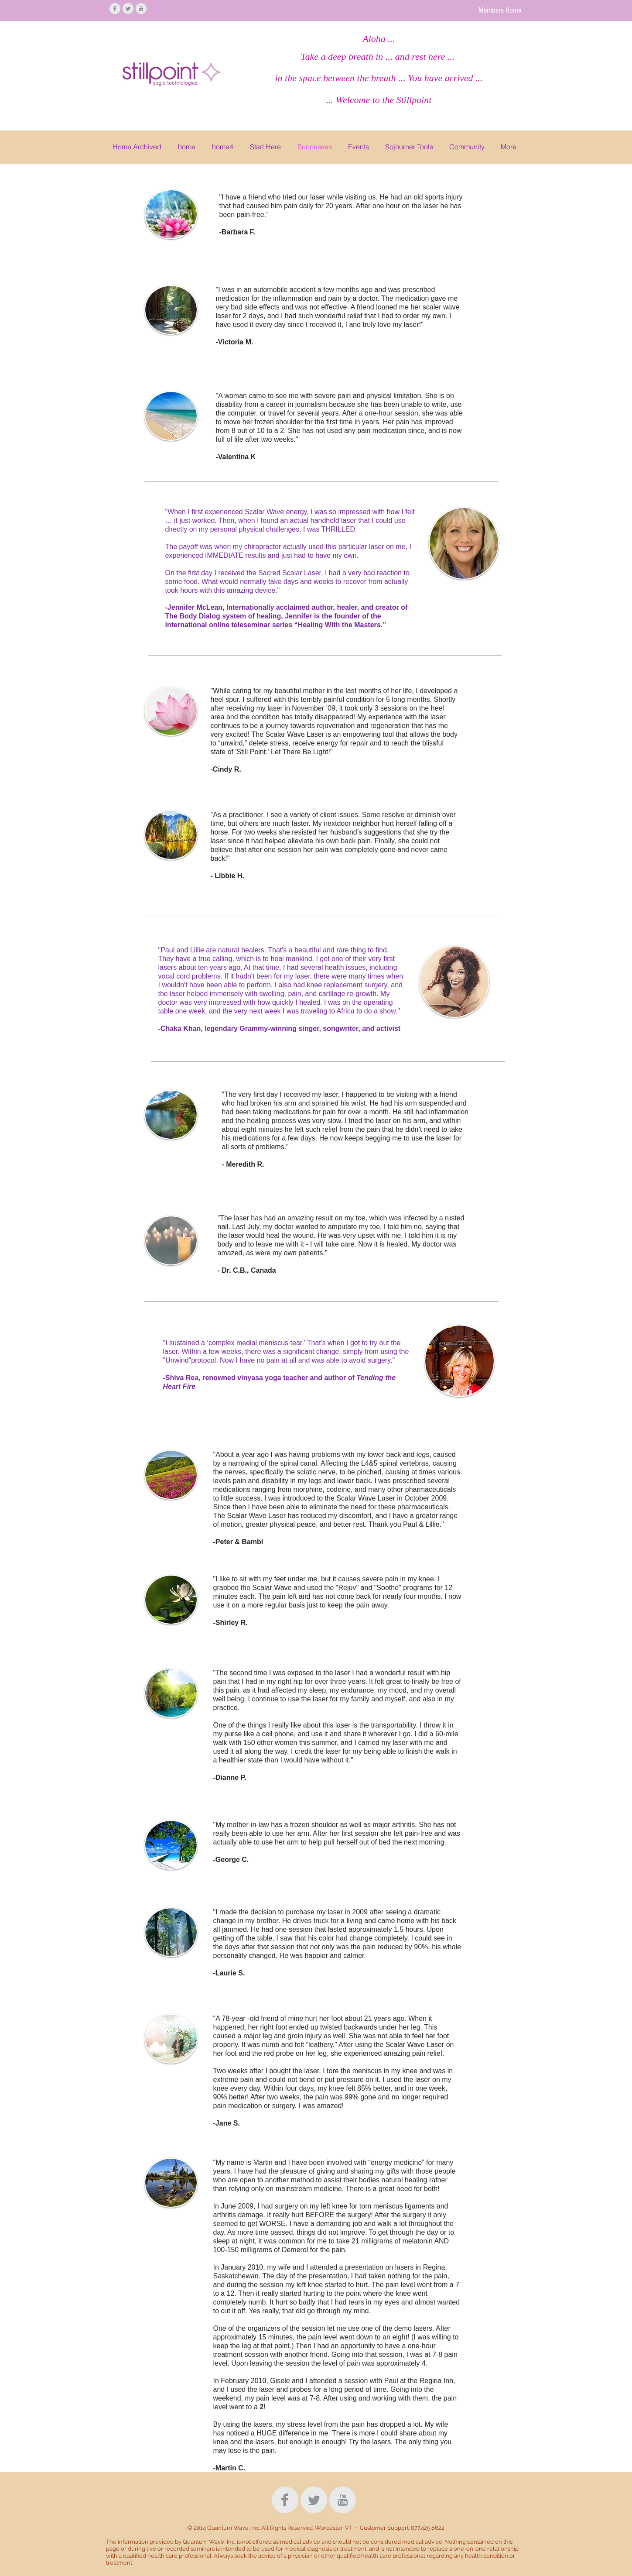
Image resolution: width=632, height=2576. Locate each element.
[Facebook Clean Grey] (114, 8)
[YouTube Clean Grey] (141, 8)
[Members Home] (500, 10)
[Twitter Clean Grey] (128, 8)
